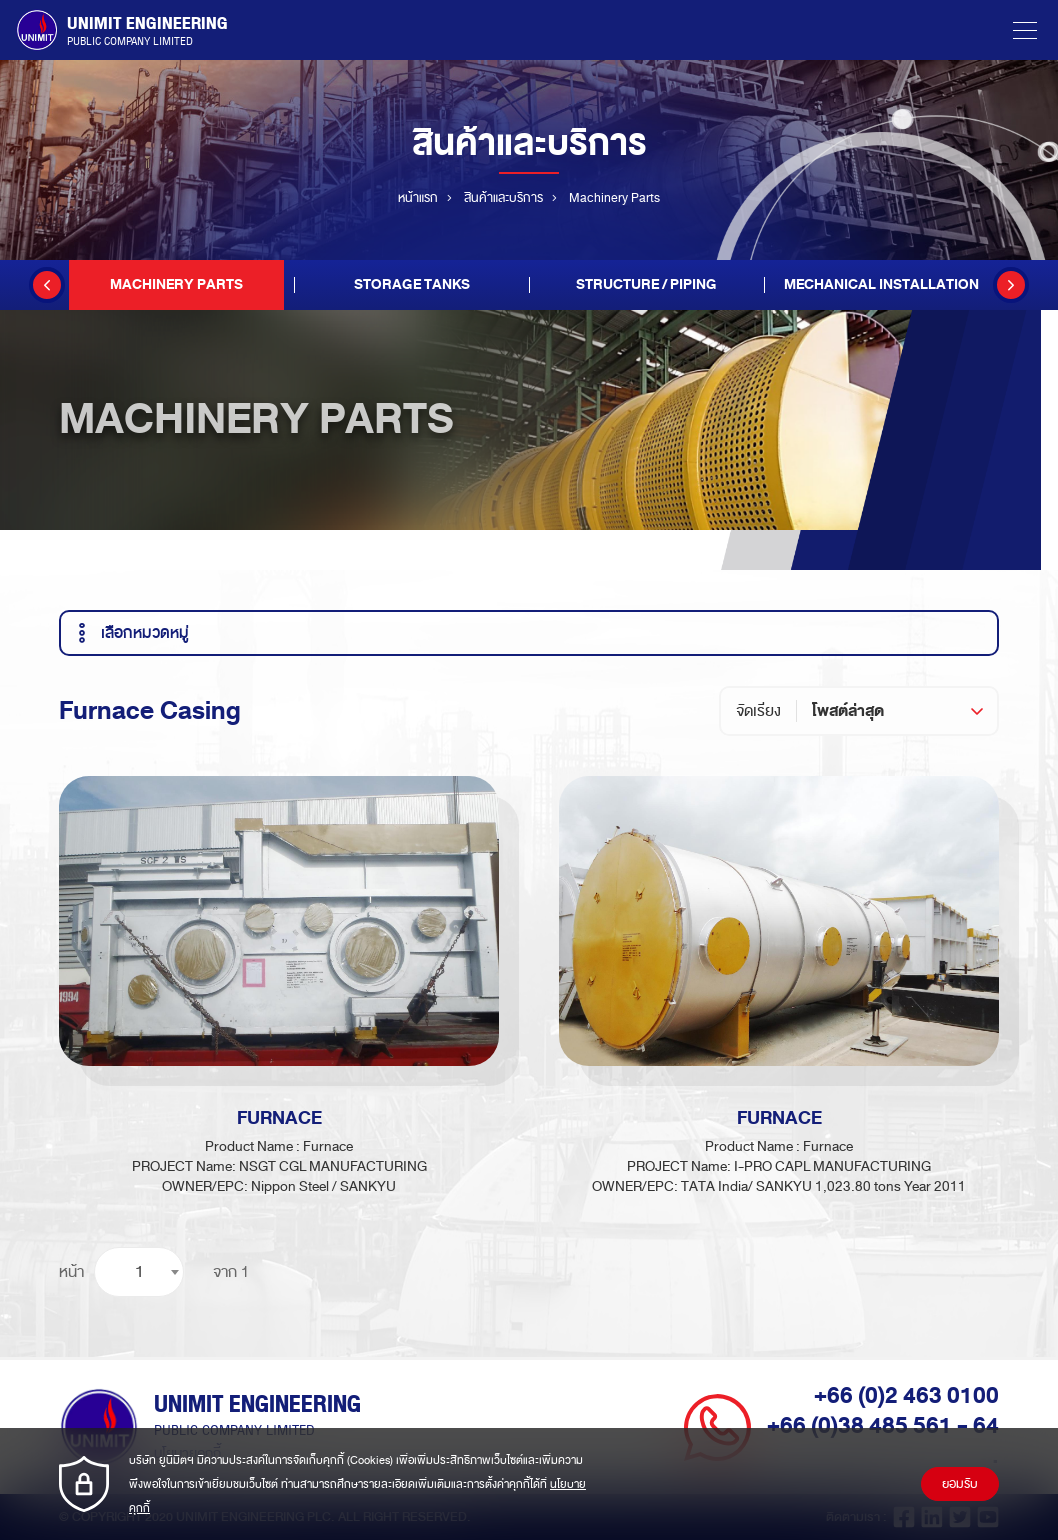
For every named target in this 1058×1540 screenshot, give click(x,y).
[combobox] (904, 711)
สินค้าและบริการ (503, 198)
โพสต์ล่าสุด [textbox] (848, 711)
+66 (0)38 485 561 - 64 (883, 1426)
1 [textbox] (139, 1271)
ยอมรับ (960, 1484)
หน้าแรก (418, 198)
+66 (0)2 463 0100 (906, 1396)
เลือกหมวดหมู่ (130, 633)
